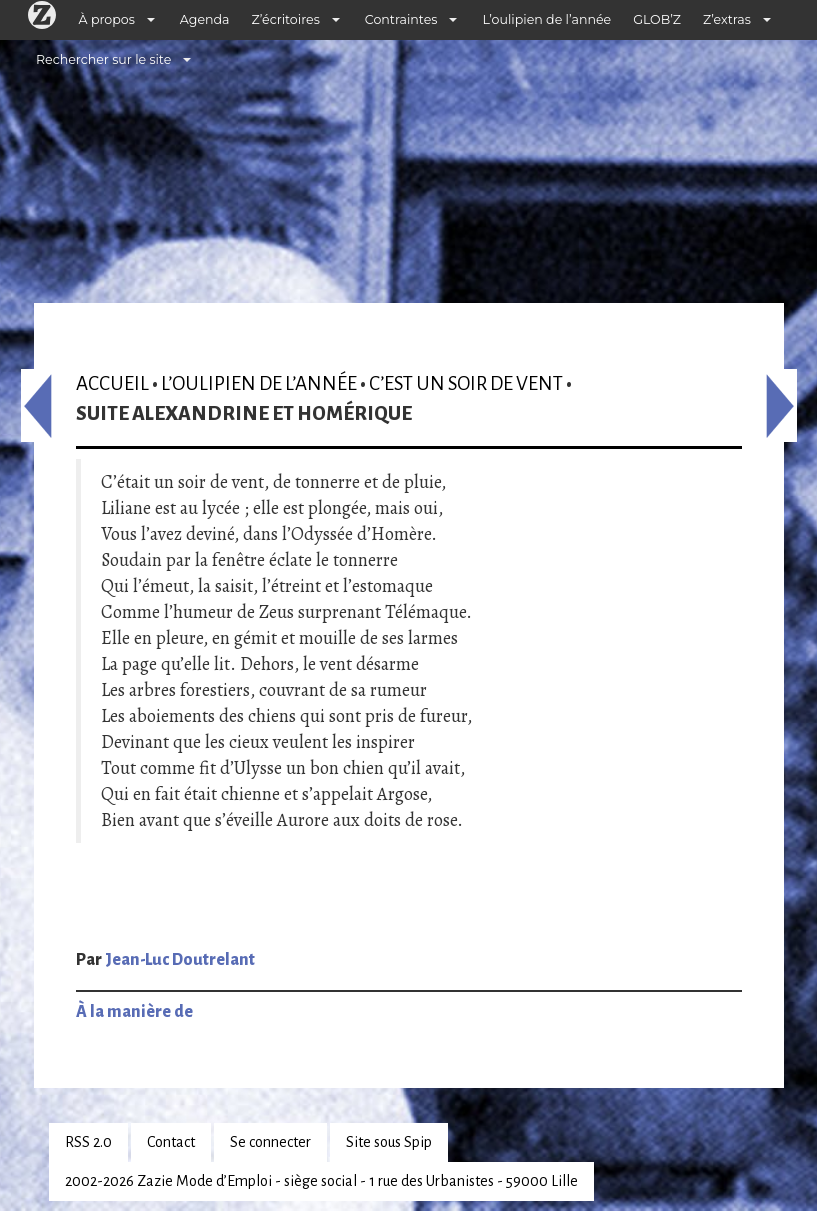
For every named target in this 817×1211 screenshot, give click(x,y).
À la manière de (134, 1012)
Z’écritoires (286, 19)
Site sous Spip (389, 1142)
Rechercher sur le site (103, 59)
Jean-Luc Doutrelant (180, 960)
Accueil (112, 383)
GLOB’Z (657, 19)
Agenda (205, 19)
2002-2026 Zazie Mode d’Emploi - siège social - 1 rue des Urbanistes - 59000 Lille (321, 1181)
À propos (107, 19)
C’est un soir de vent (466, 383)
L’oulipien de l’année (546, 19)
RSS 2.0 (88, 1142)
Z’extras (727, 19)
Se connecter (270, 1142)
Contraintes (401, 19)
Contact (171, 1142)
